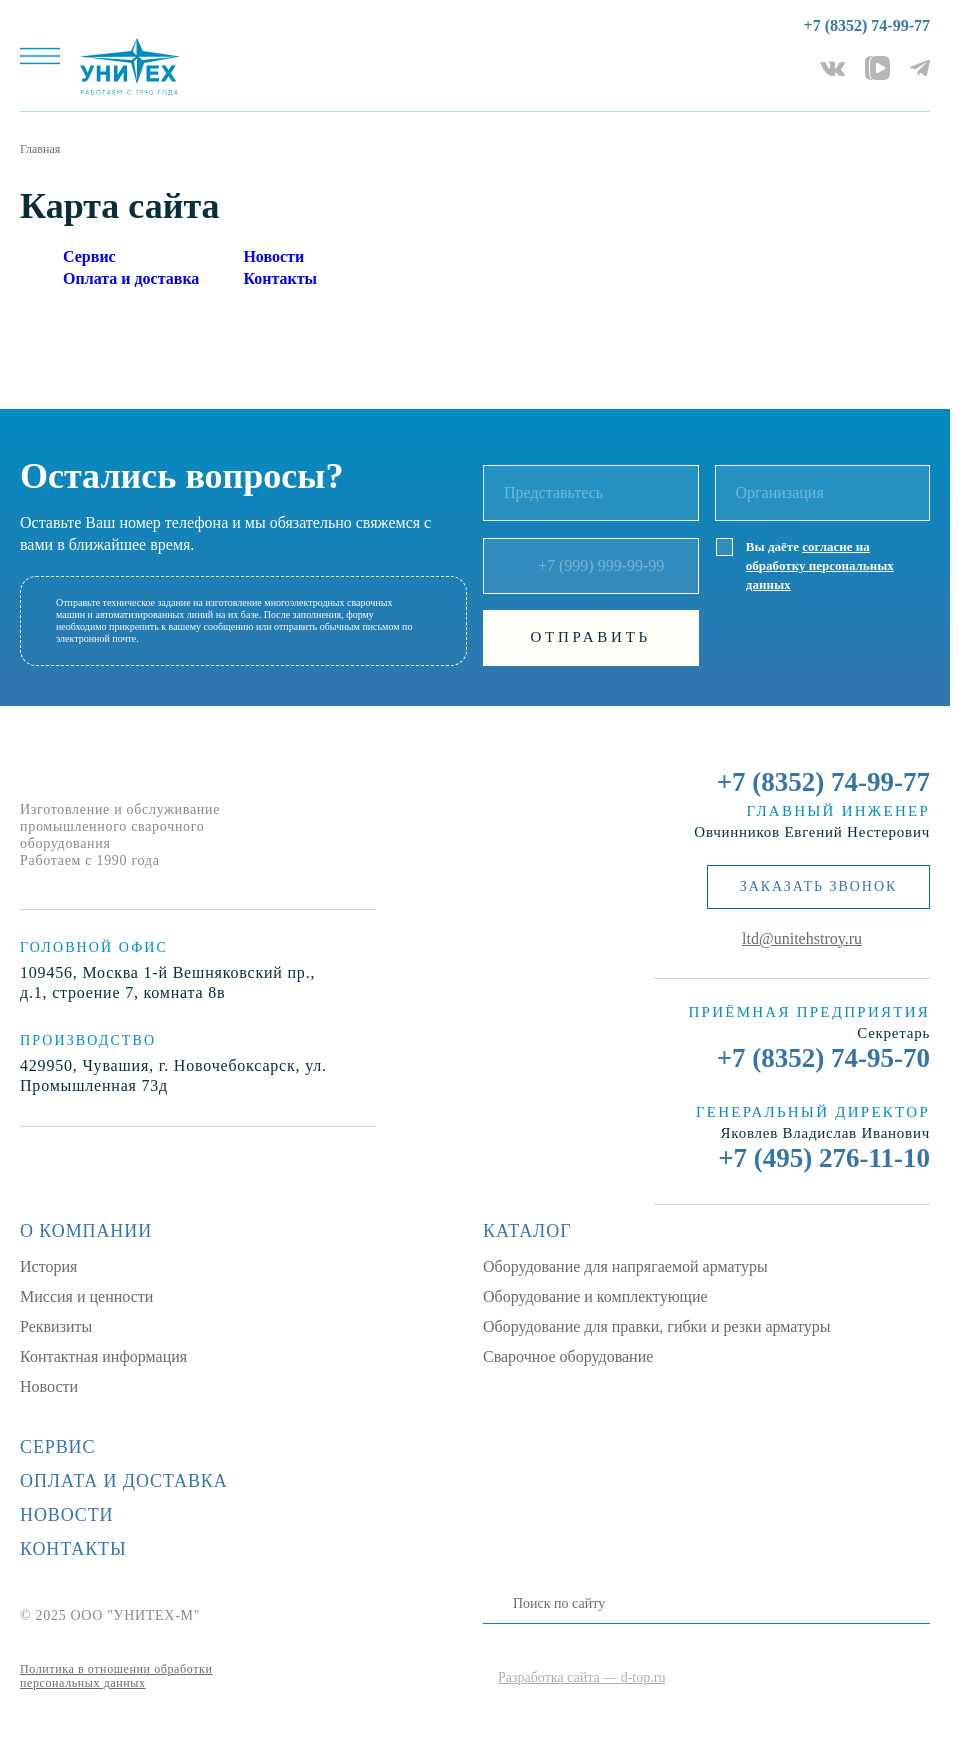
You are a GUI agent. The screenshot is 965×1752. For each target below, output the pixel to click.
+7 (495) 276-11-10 (824, 1158)
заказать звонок (819, 886)
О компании (86, 1231)
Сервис (89, 256)
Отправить (591, 637)
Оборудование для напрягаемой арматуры (625, 1266)
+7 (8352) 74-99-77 (867, 25)
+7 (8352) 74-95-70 (823, 1058)
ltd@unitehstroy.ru (802, 938)
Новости (273, 256)
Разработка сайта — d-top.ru (581, 1677)
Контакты (280, 278)
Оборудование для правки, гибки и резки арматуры (657, 1326)
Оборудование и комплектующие (595, 1296)
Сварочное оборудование (568, 1356)
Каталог (527, 1231)
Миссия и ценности (86, 1296)
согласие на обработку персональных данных (820, 565)
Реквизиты (56, 1326)
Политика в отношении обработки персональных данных (116, 1676)
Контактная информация (103, 1356)
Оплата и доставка (131, 278)
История (48, 1266)
